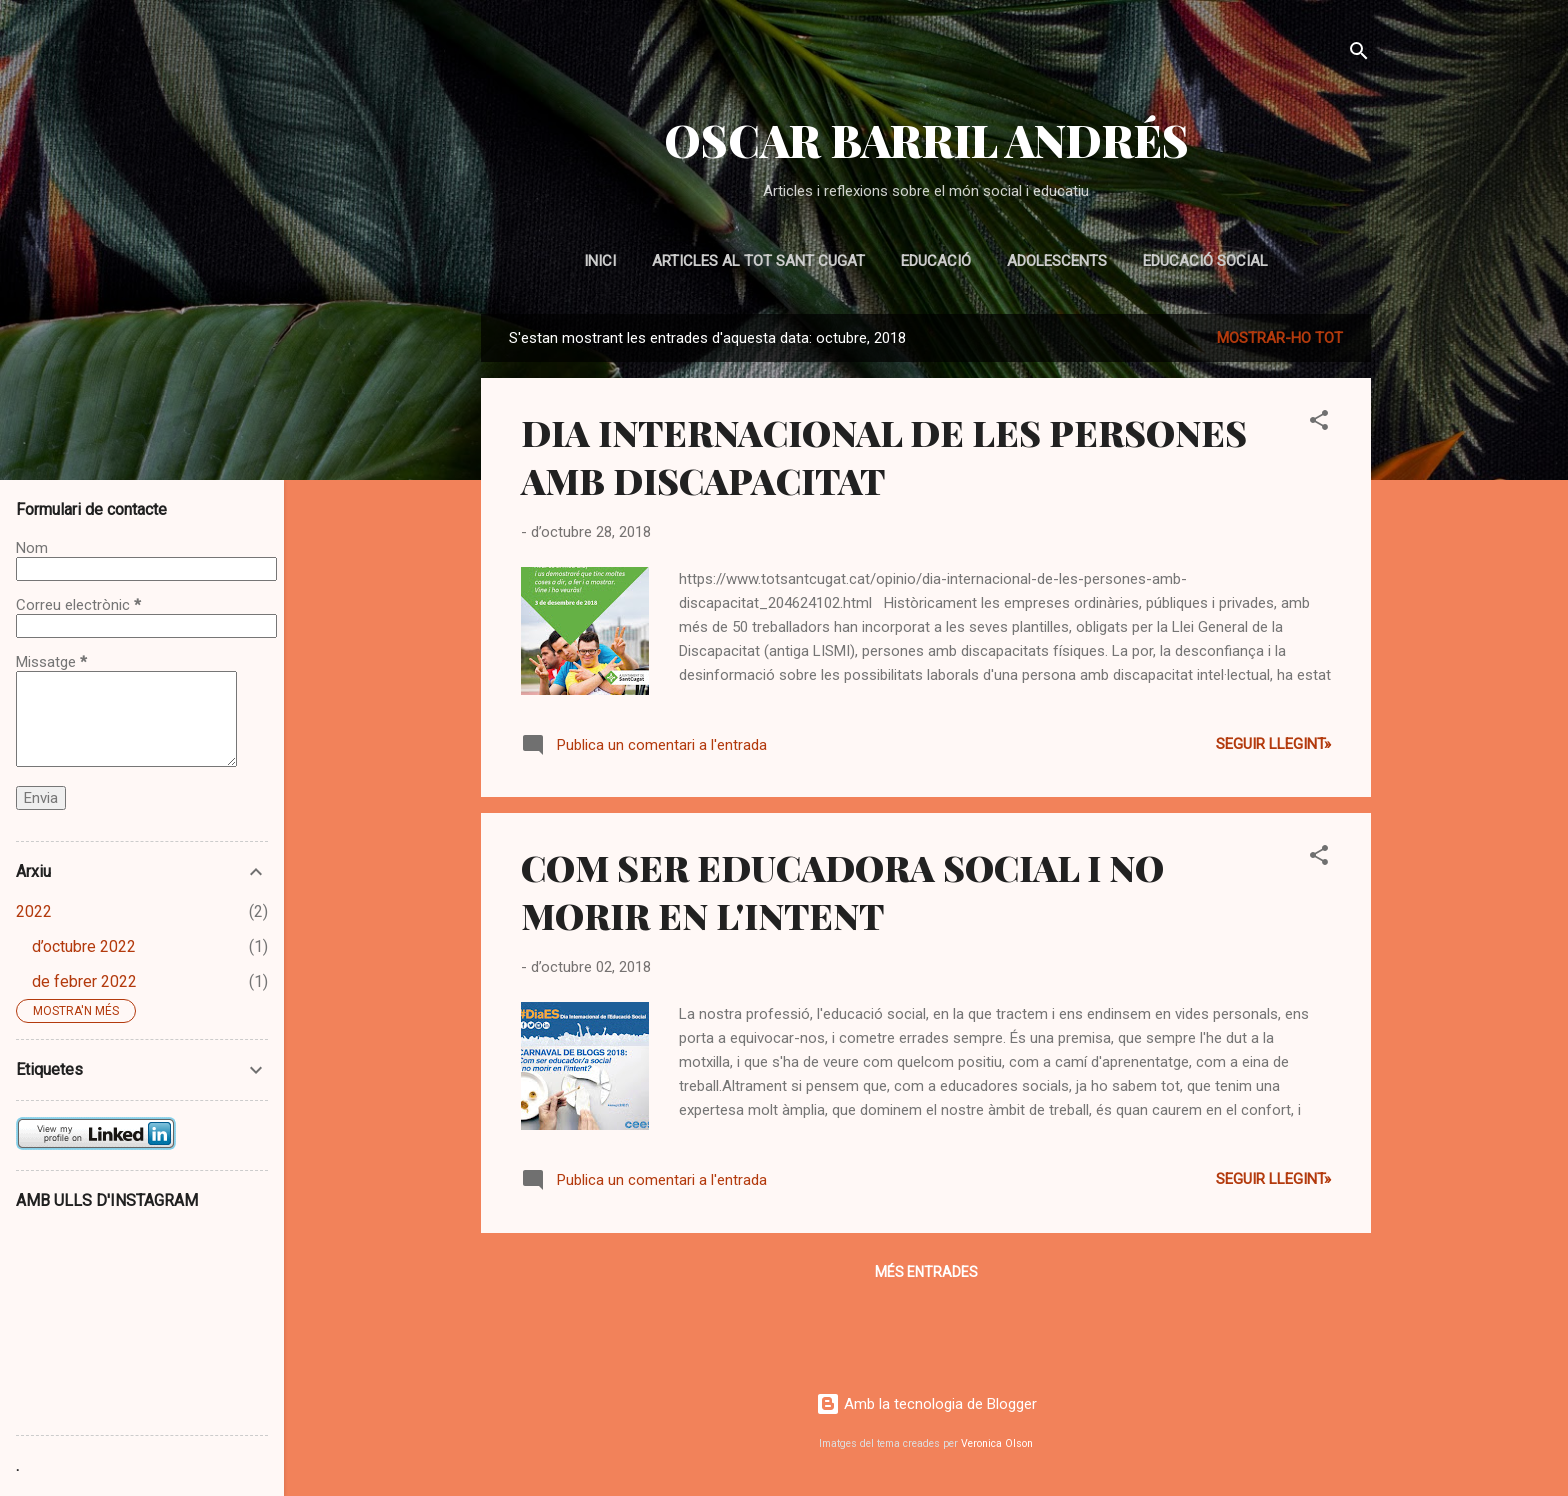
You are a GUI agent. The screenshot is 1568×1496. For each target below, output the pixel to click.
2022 (34, 911)
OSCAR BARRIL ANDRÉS (926, 139)
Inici (600, 261)
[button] (1319, 423)
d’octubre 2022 (84, 946)
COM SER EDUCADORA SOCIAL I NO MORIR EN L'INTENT (842, 891)
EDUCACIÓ (936, 261)
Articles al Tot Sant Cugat (758, 261)
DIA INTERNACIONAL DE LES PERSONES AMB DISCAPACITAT (884, 456)
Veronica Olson (997, 1443)
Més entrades (926, 1272)
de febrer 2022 (84, 981)
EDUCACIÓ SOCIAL (1205, 261)
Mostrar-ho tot (1280, 338)
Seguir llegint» (1273, 744)
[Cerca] (1359, 54)
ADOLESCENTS (1057, 261)
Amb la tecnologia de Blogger (926, 1404)
